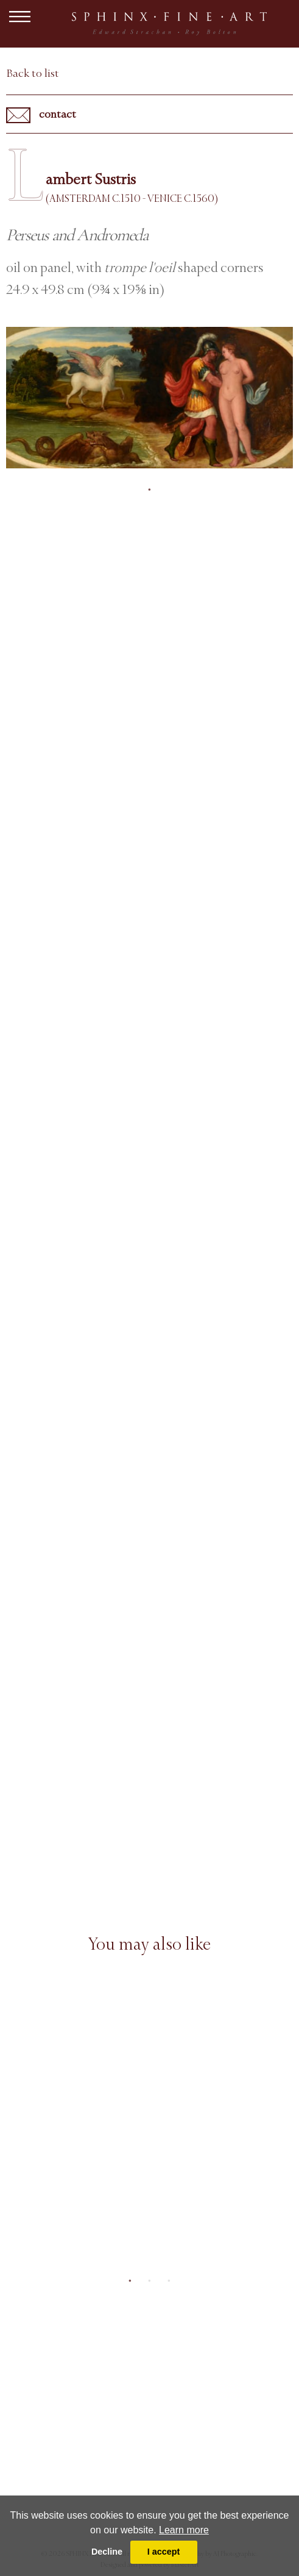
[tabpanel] (149, 397)
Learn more (184, 2530)
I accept (163, 2551)
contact (41, 115)
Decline (106, 2551)
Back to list (32, 73)
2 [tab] (150, 2281)
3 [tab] (169, 2281)
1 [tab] (150, 490)
